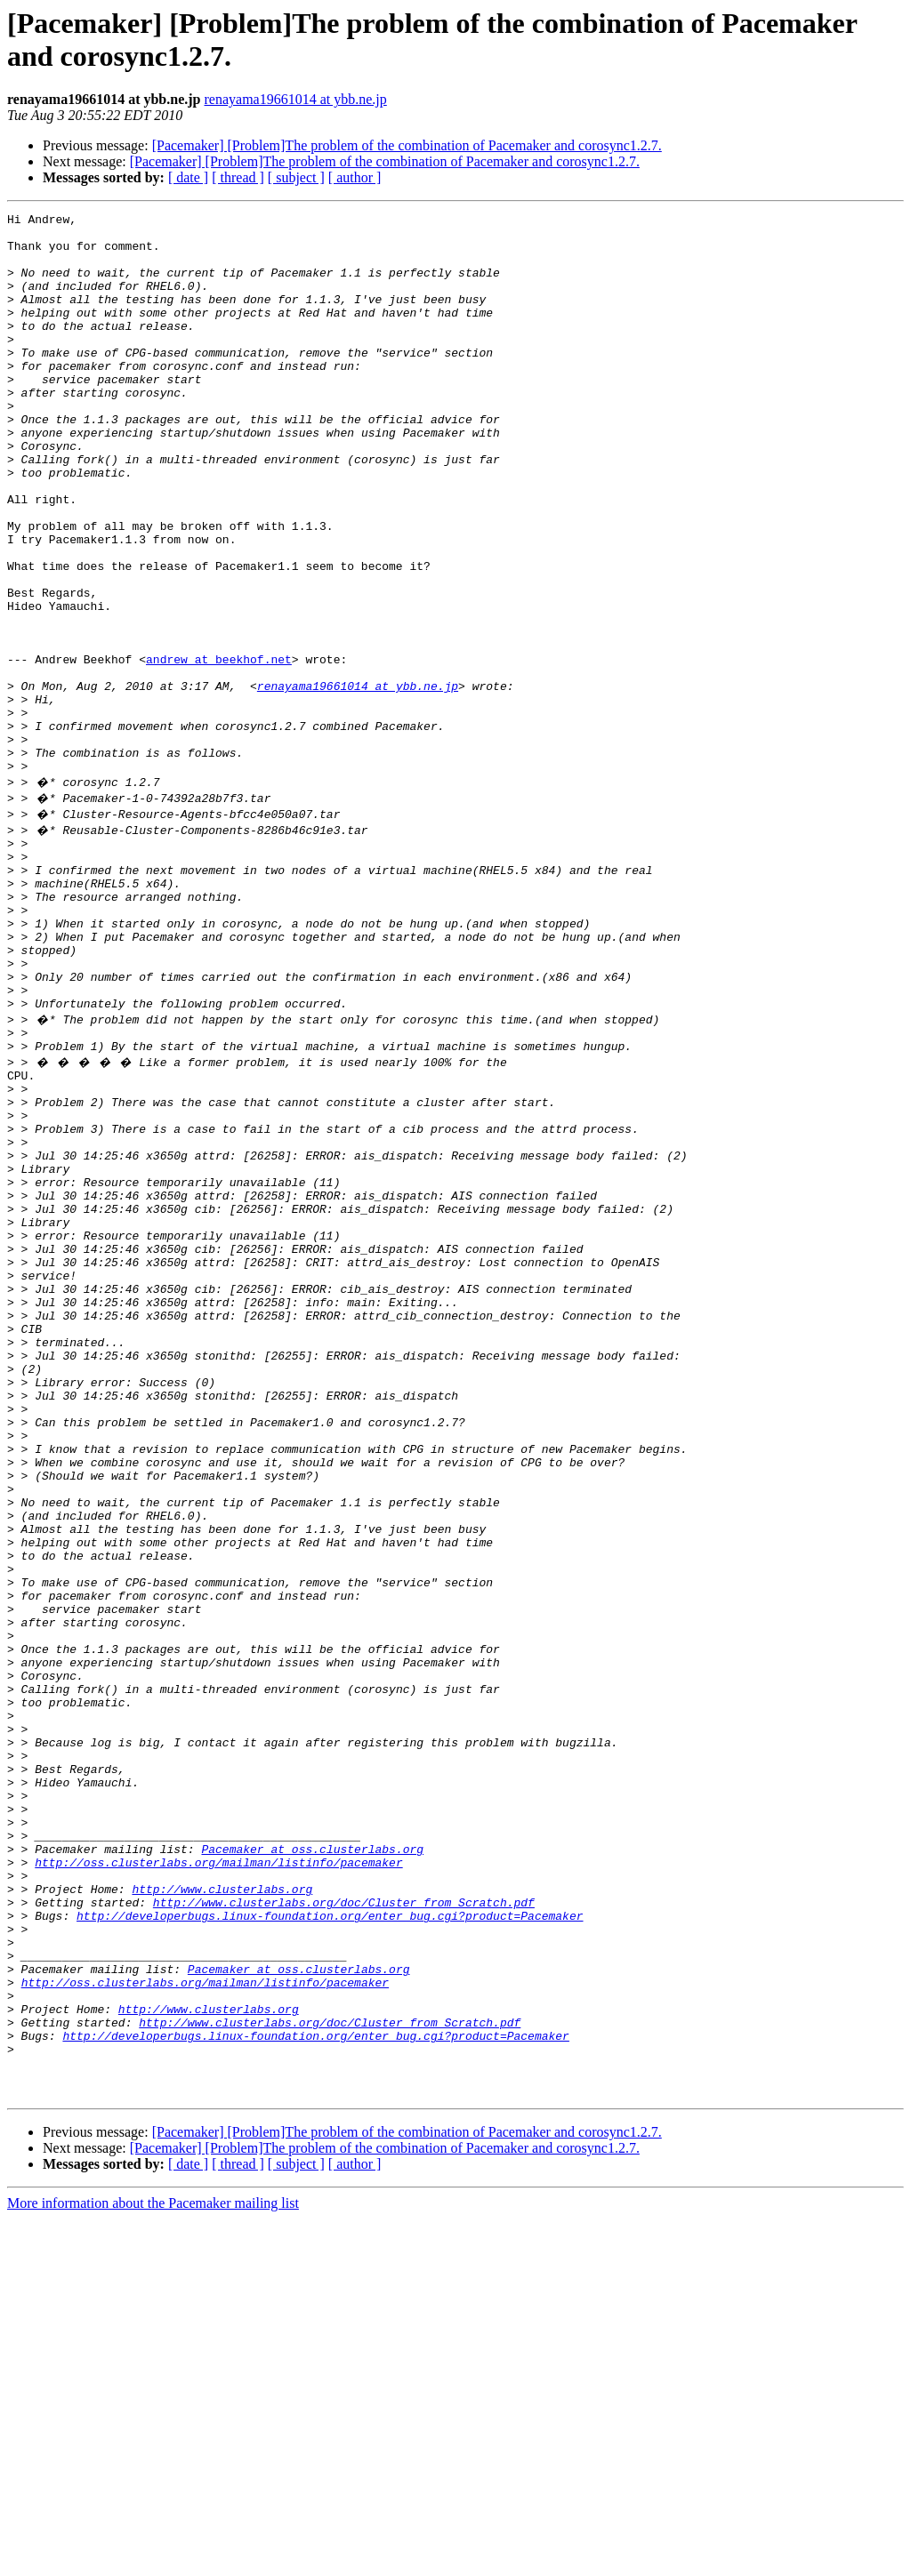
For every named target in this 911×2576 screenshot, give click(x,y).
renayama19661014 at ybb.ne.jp (296, 99)
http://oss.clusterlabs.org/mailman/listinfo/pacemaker (218, 2174)
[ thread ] (238, 177)
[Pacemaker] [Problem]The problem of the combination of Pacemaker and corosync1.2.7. (407, 145)
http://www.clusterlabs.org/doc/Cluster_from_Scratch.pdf (344, 2222)
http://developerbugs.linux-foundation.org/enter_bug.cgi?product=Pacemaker (330, 2238)
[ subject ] (296, 177)
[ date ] (188, 177)
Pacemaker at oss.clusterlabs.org (312, 2158)
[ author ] (355, 177)
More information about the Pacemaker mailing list (153, 2560)
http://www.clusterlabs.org (222, 2206)
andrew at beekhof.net (219, 750)
